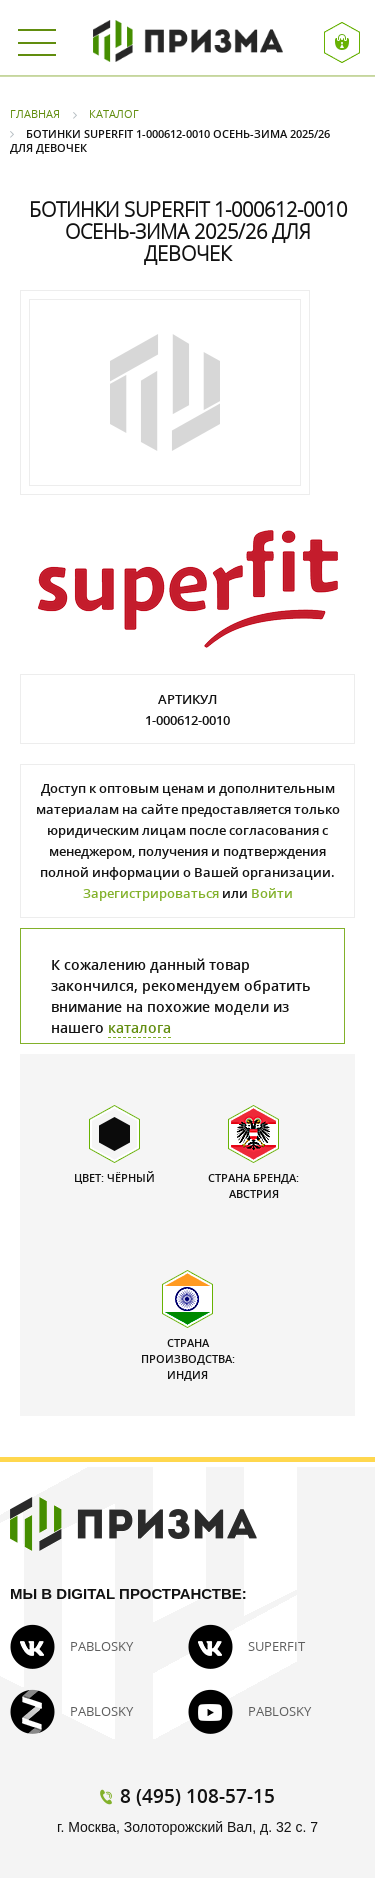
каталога (139, 1027)
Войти (272, 893)
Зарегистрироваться (151, 893)
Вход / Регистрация (342, 42)
